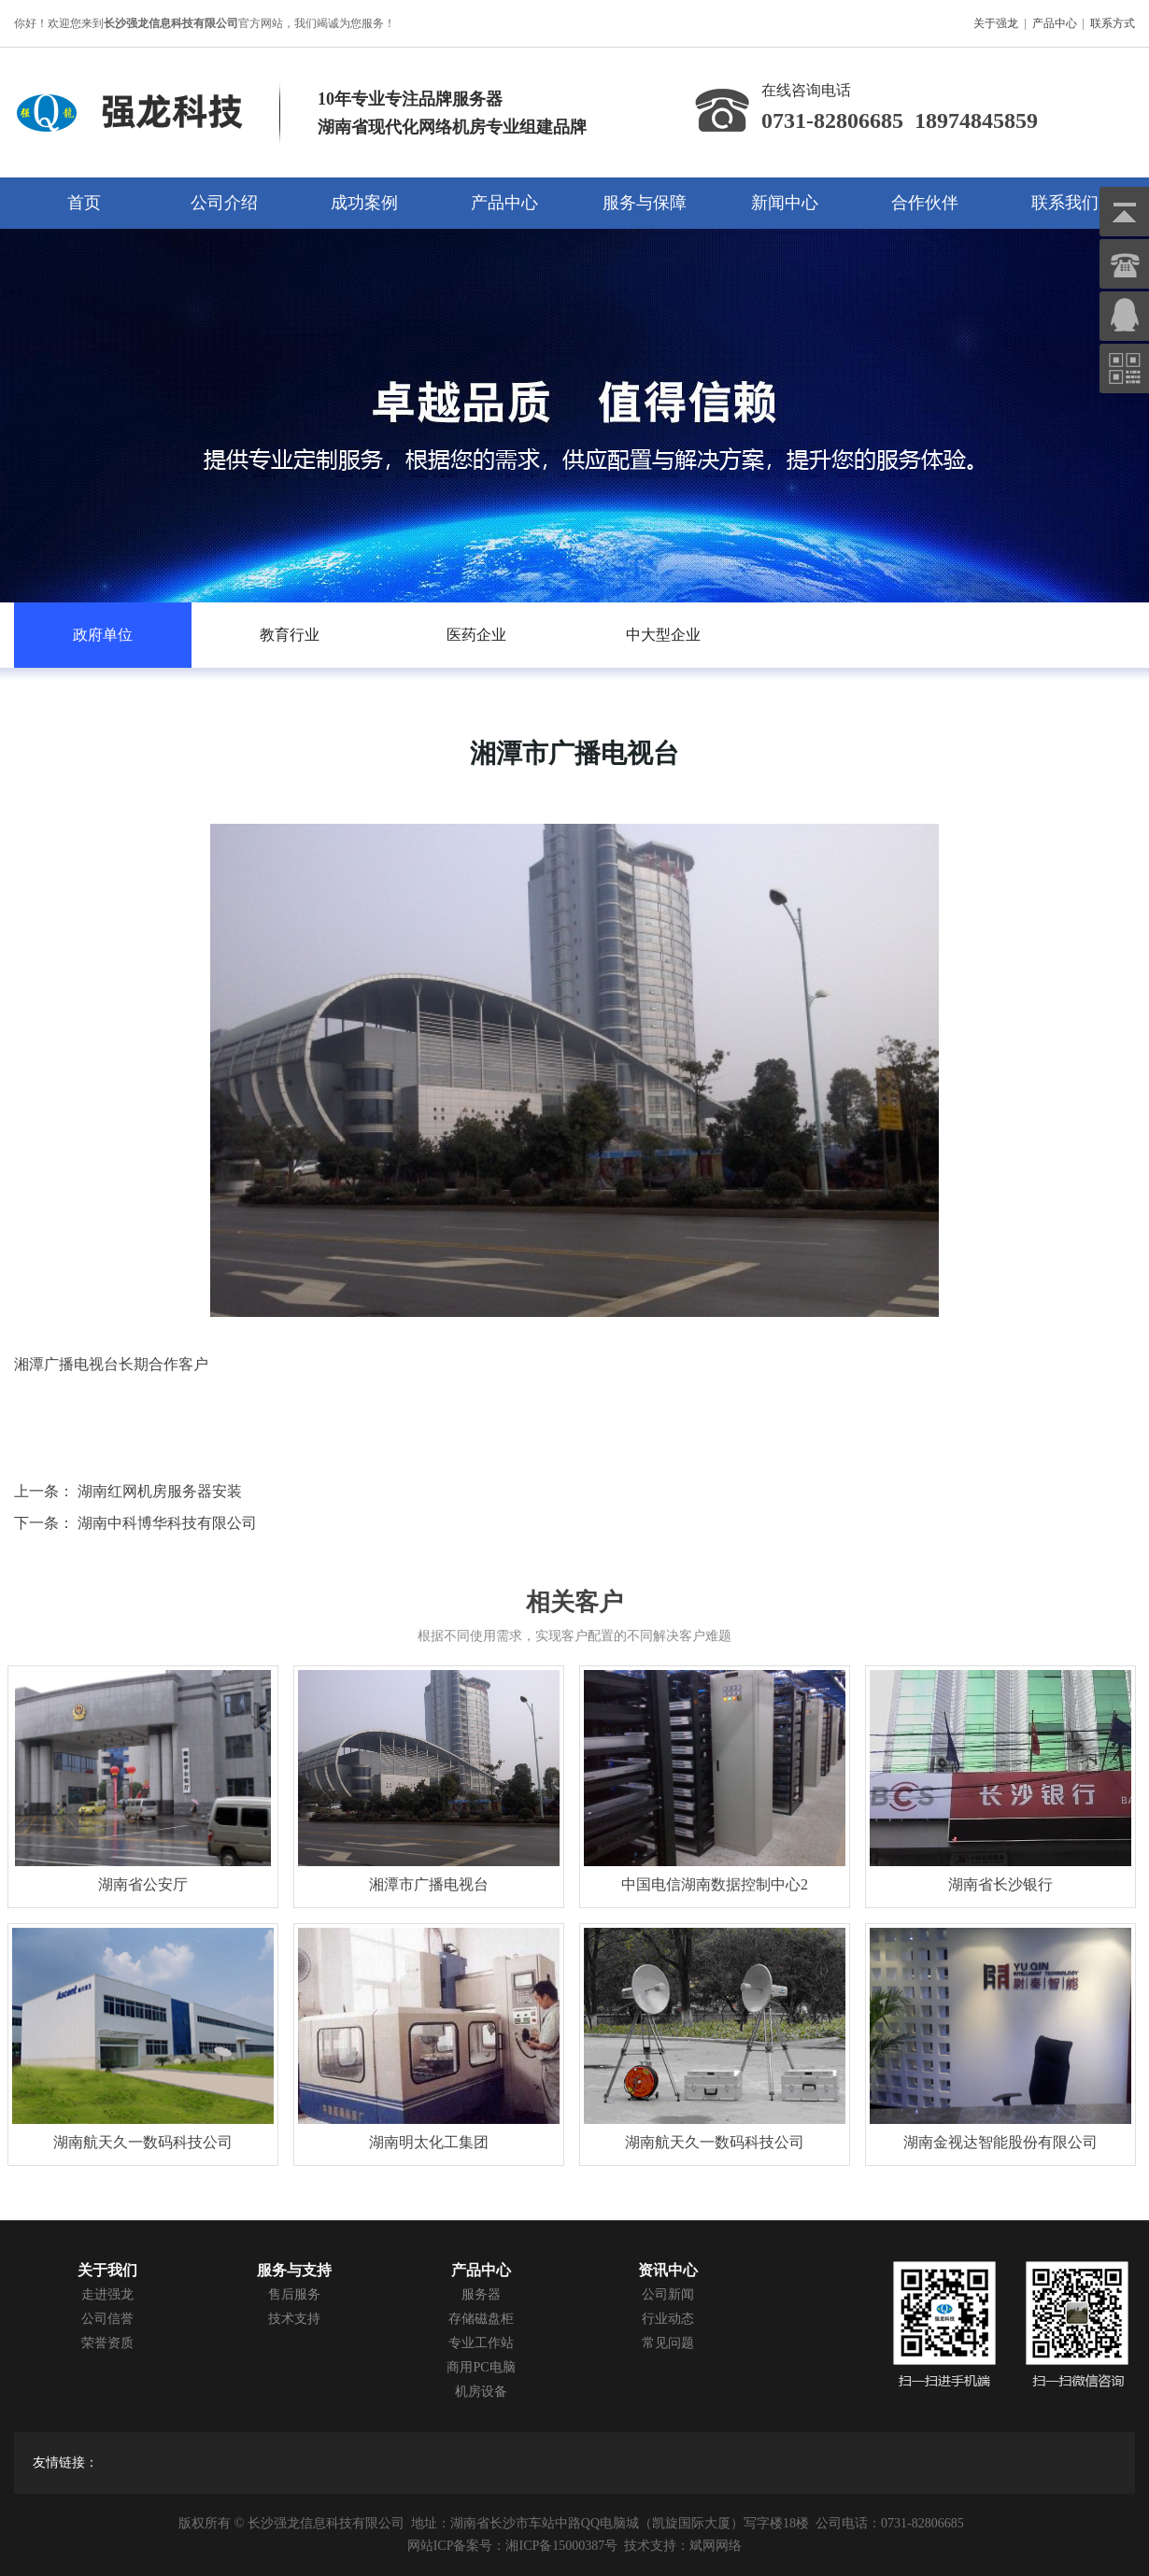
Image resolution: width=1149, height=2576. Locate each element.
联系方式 (1112, 23)
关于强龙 (995, 23)
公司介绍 (224, 202)
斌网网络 (715, 2546)
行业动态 (668, 2319)
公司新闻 (668, 2294)
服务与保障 (645, 202)
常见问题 (668, 2343)
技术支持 (294, 2319)
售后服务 (294, 2294)
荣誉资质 (107, 2343)
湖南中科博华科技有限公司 (167, 1523)
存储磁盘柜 (481, 2319)
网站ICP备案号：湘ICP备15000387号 (512, 2546)
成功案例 (364, 202)
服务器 (481, 2294)
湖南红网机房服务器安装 (160, 1491)
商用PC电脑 (481, 2367)
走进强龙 (107, 2294)
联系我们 (1065, 202)
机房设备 (481, 2392)
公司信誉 (107, 2319)
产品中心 (1054, 23)
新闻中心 (784, 202)
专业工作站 (481, 2343)
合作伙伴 (924, 202)
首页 (84, 202)
